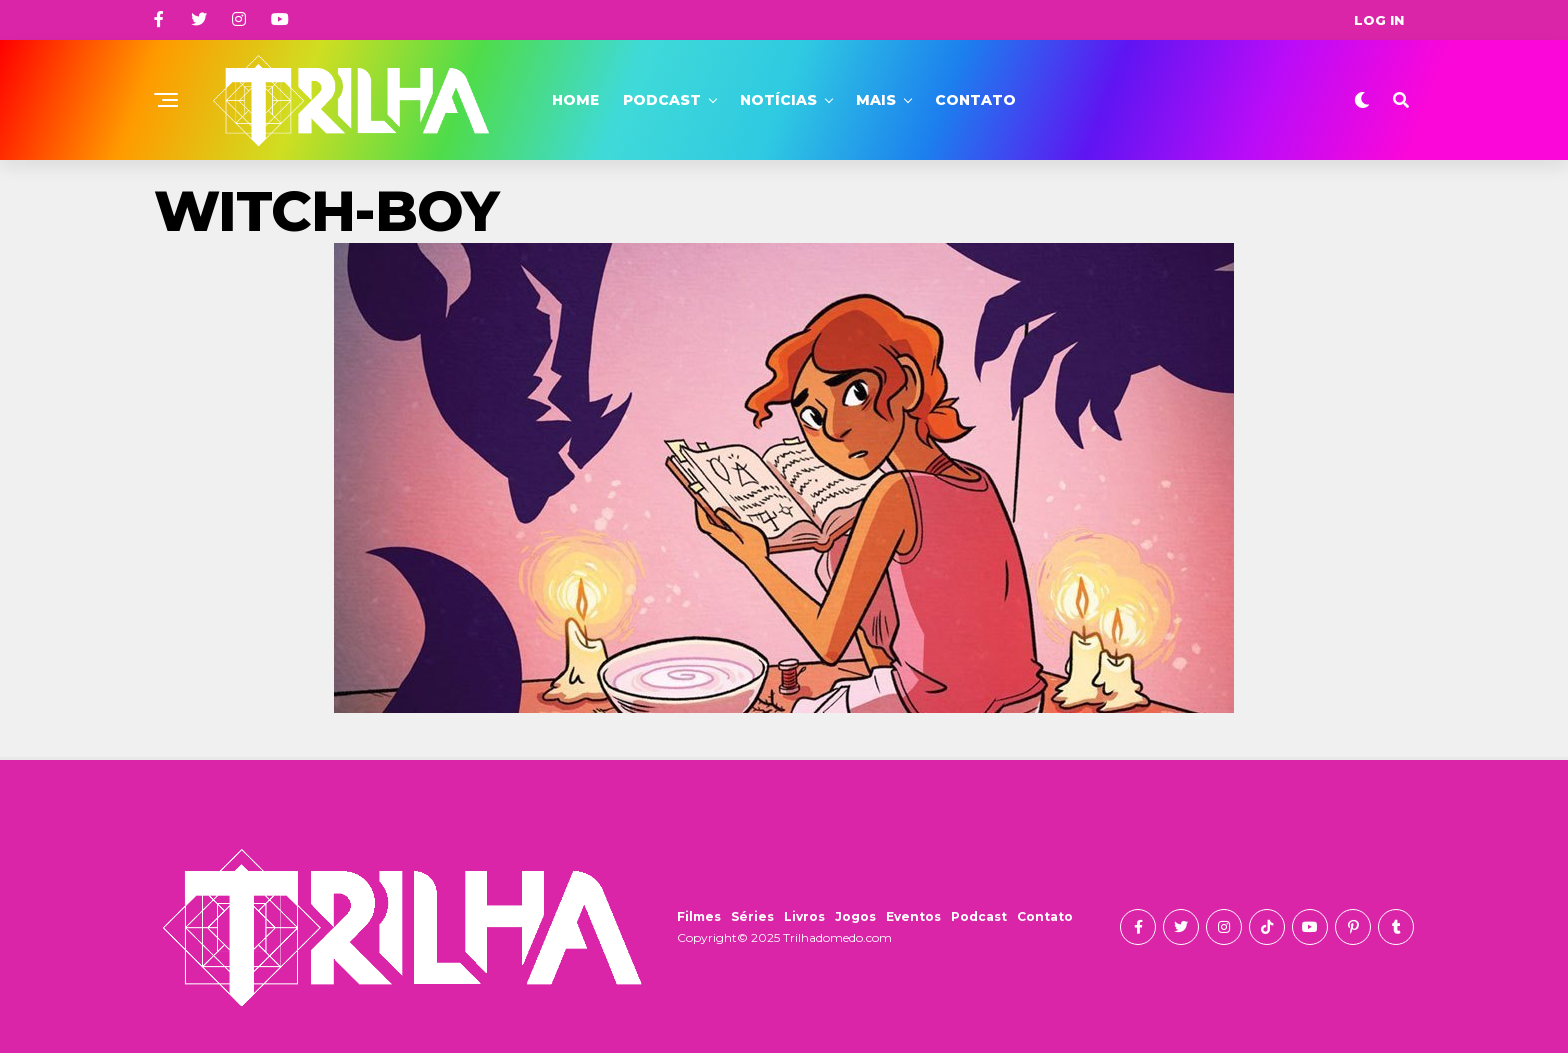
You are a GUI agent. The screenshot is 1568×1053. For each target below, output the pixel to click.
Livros (804, 916)
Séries (752, 916)
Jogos (855, 916)
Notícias (778, 100)
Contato (975, 100)
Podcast (662, 100)
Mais (876, 100)
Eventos (913, 916)
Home (575, 100)
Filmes (699, 916)
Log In (1379, 20)
